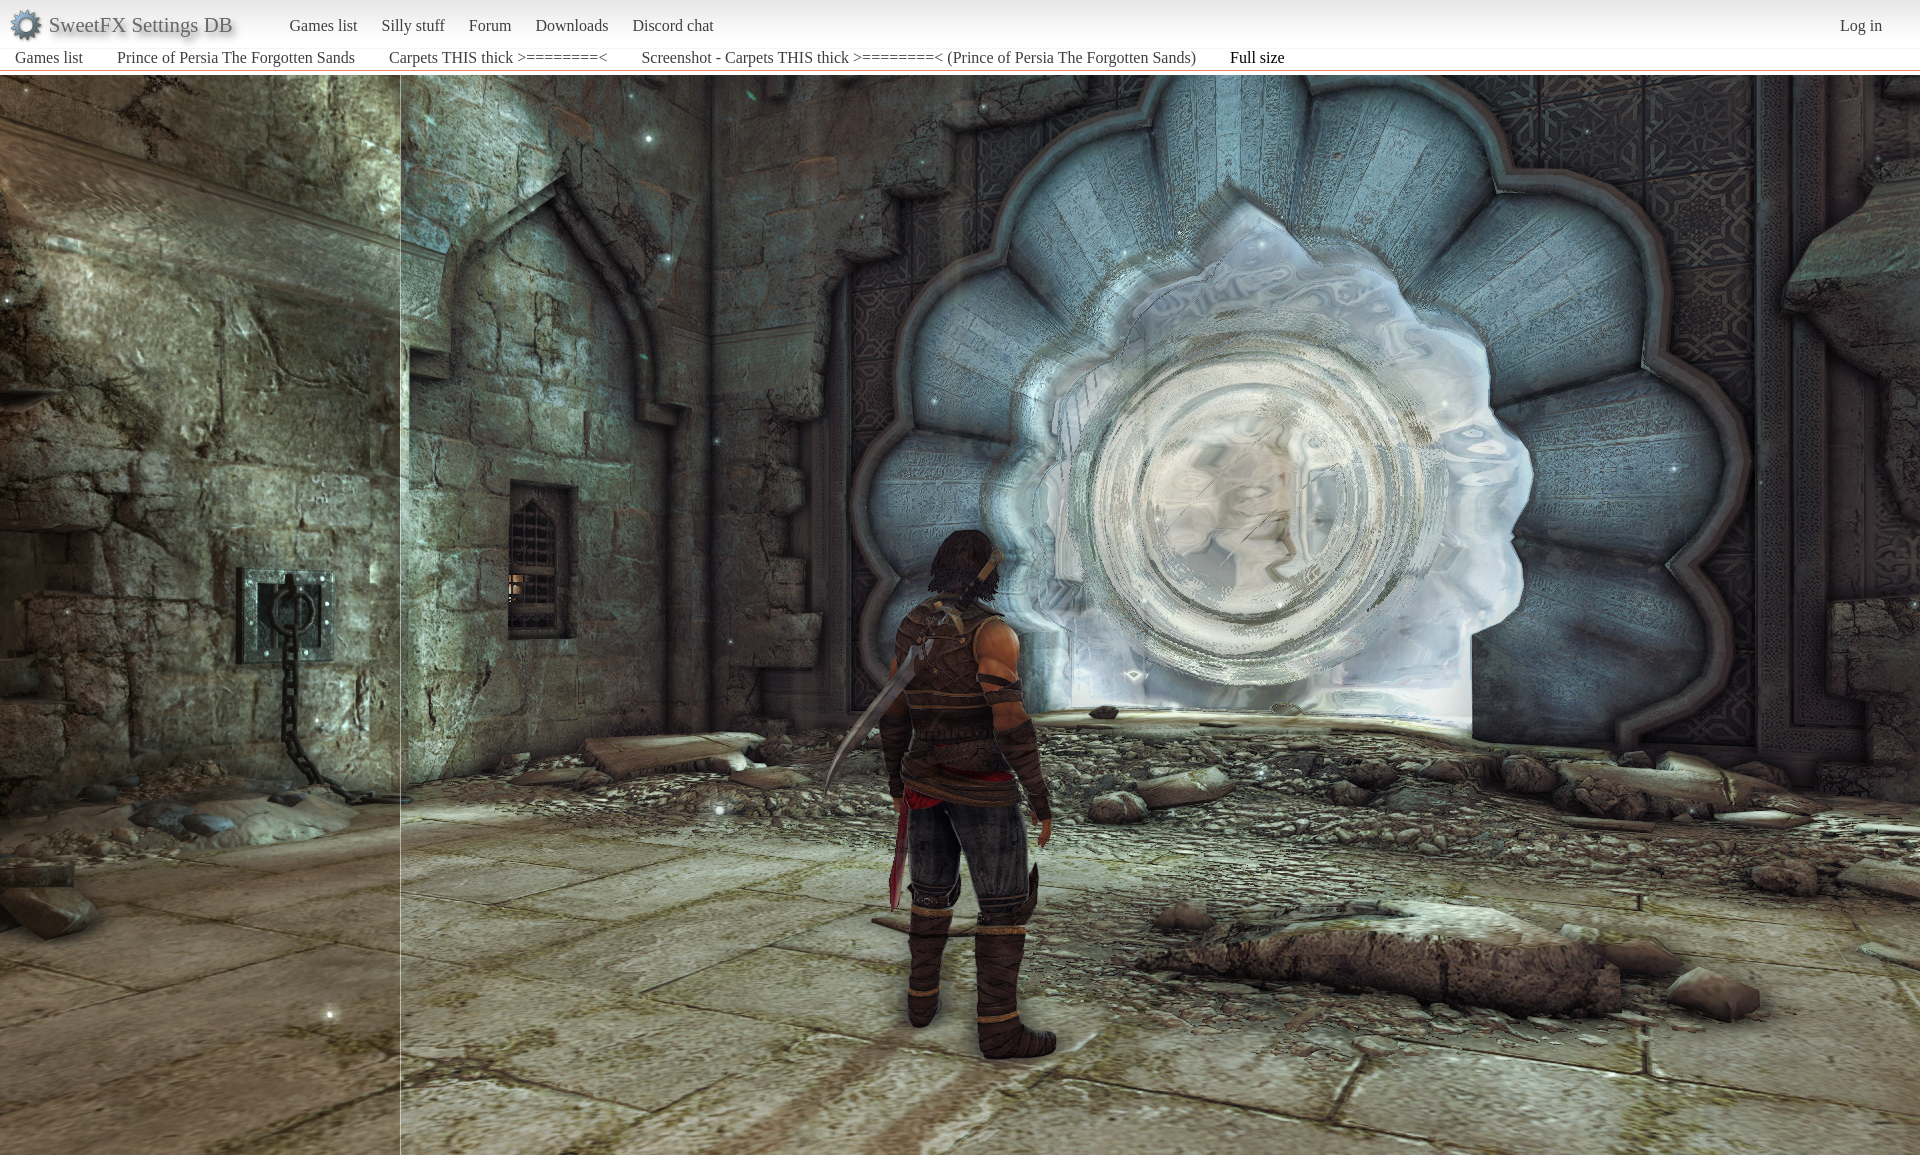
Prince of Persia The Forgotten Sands (236, 57)
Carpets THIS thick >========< (498, 57)
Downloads (571, 25)
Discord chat (672, 25)
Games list (324, 25)
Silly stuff (413, 25)
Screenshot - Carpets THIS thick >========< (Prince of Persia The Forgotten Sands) (918, 57)
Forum (490, 25)
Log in (1861, 25)
